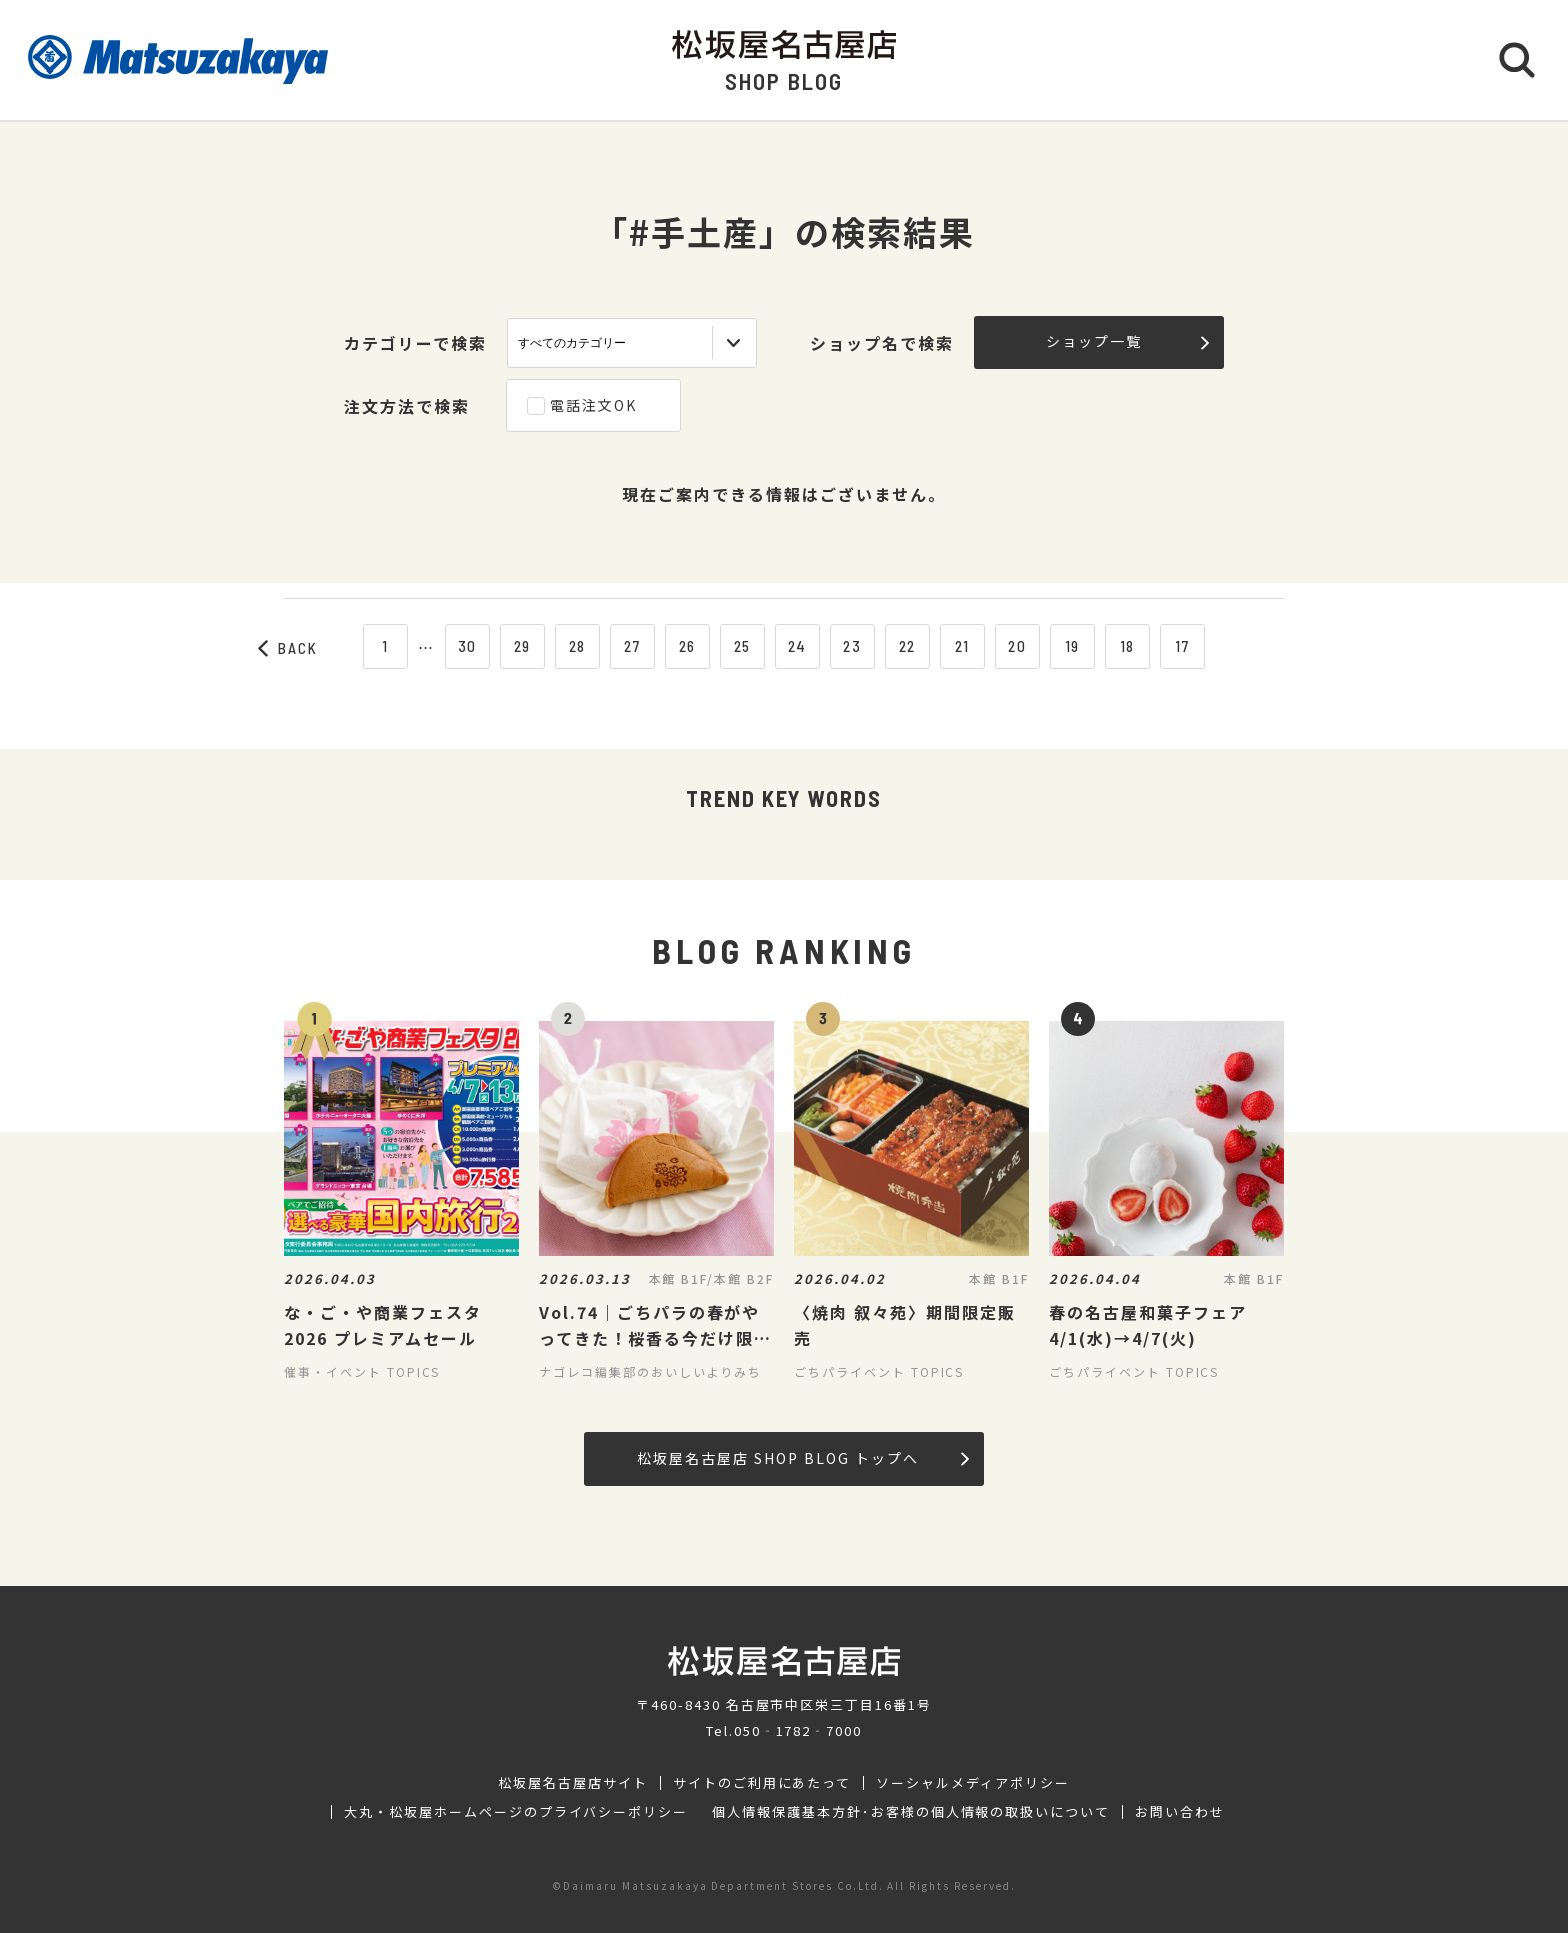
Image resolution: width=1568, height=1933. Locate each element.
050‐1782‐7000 (798, 1730)
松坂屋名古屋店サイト (573, 1783)
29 (523, 646)
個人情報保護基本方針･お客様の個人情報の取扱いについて (911, 1812)
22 (908, 646)
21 (963, 646)
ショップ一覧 (1127, 341)
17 (1182, 646)
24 (798, 646)
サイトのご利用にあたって (762, 1783)
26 (688, 646)
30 (468, 646)
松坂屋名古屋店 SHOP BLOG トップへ (802, 1458)
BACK (288, 648)
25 (743, 646)
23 (852, 646)
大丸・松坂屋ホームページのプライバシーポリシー (516, 1812)
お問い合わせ (1180, 1812)
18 (1128, 646)
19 (1073, 646)
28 (578, 646)
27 (632, 646)
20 (1017, 646)
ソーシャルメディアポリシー (972, 1783)
